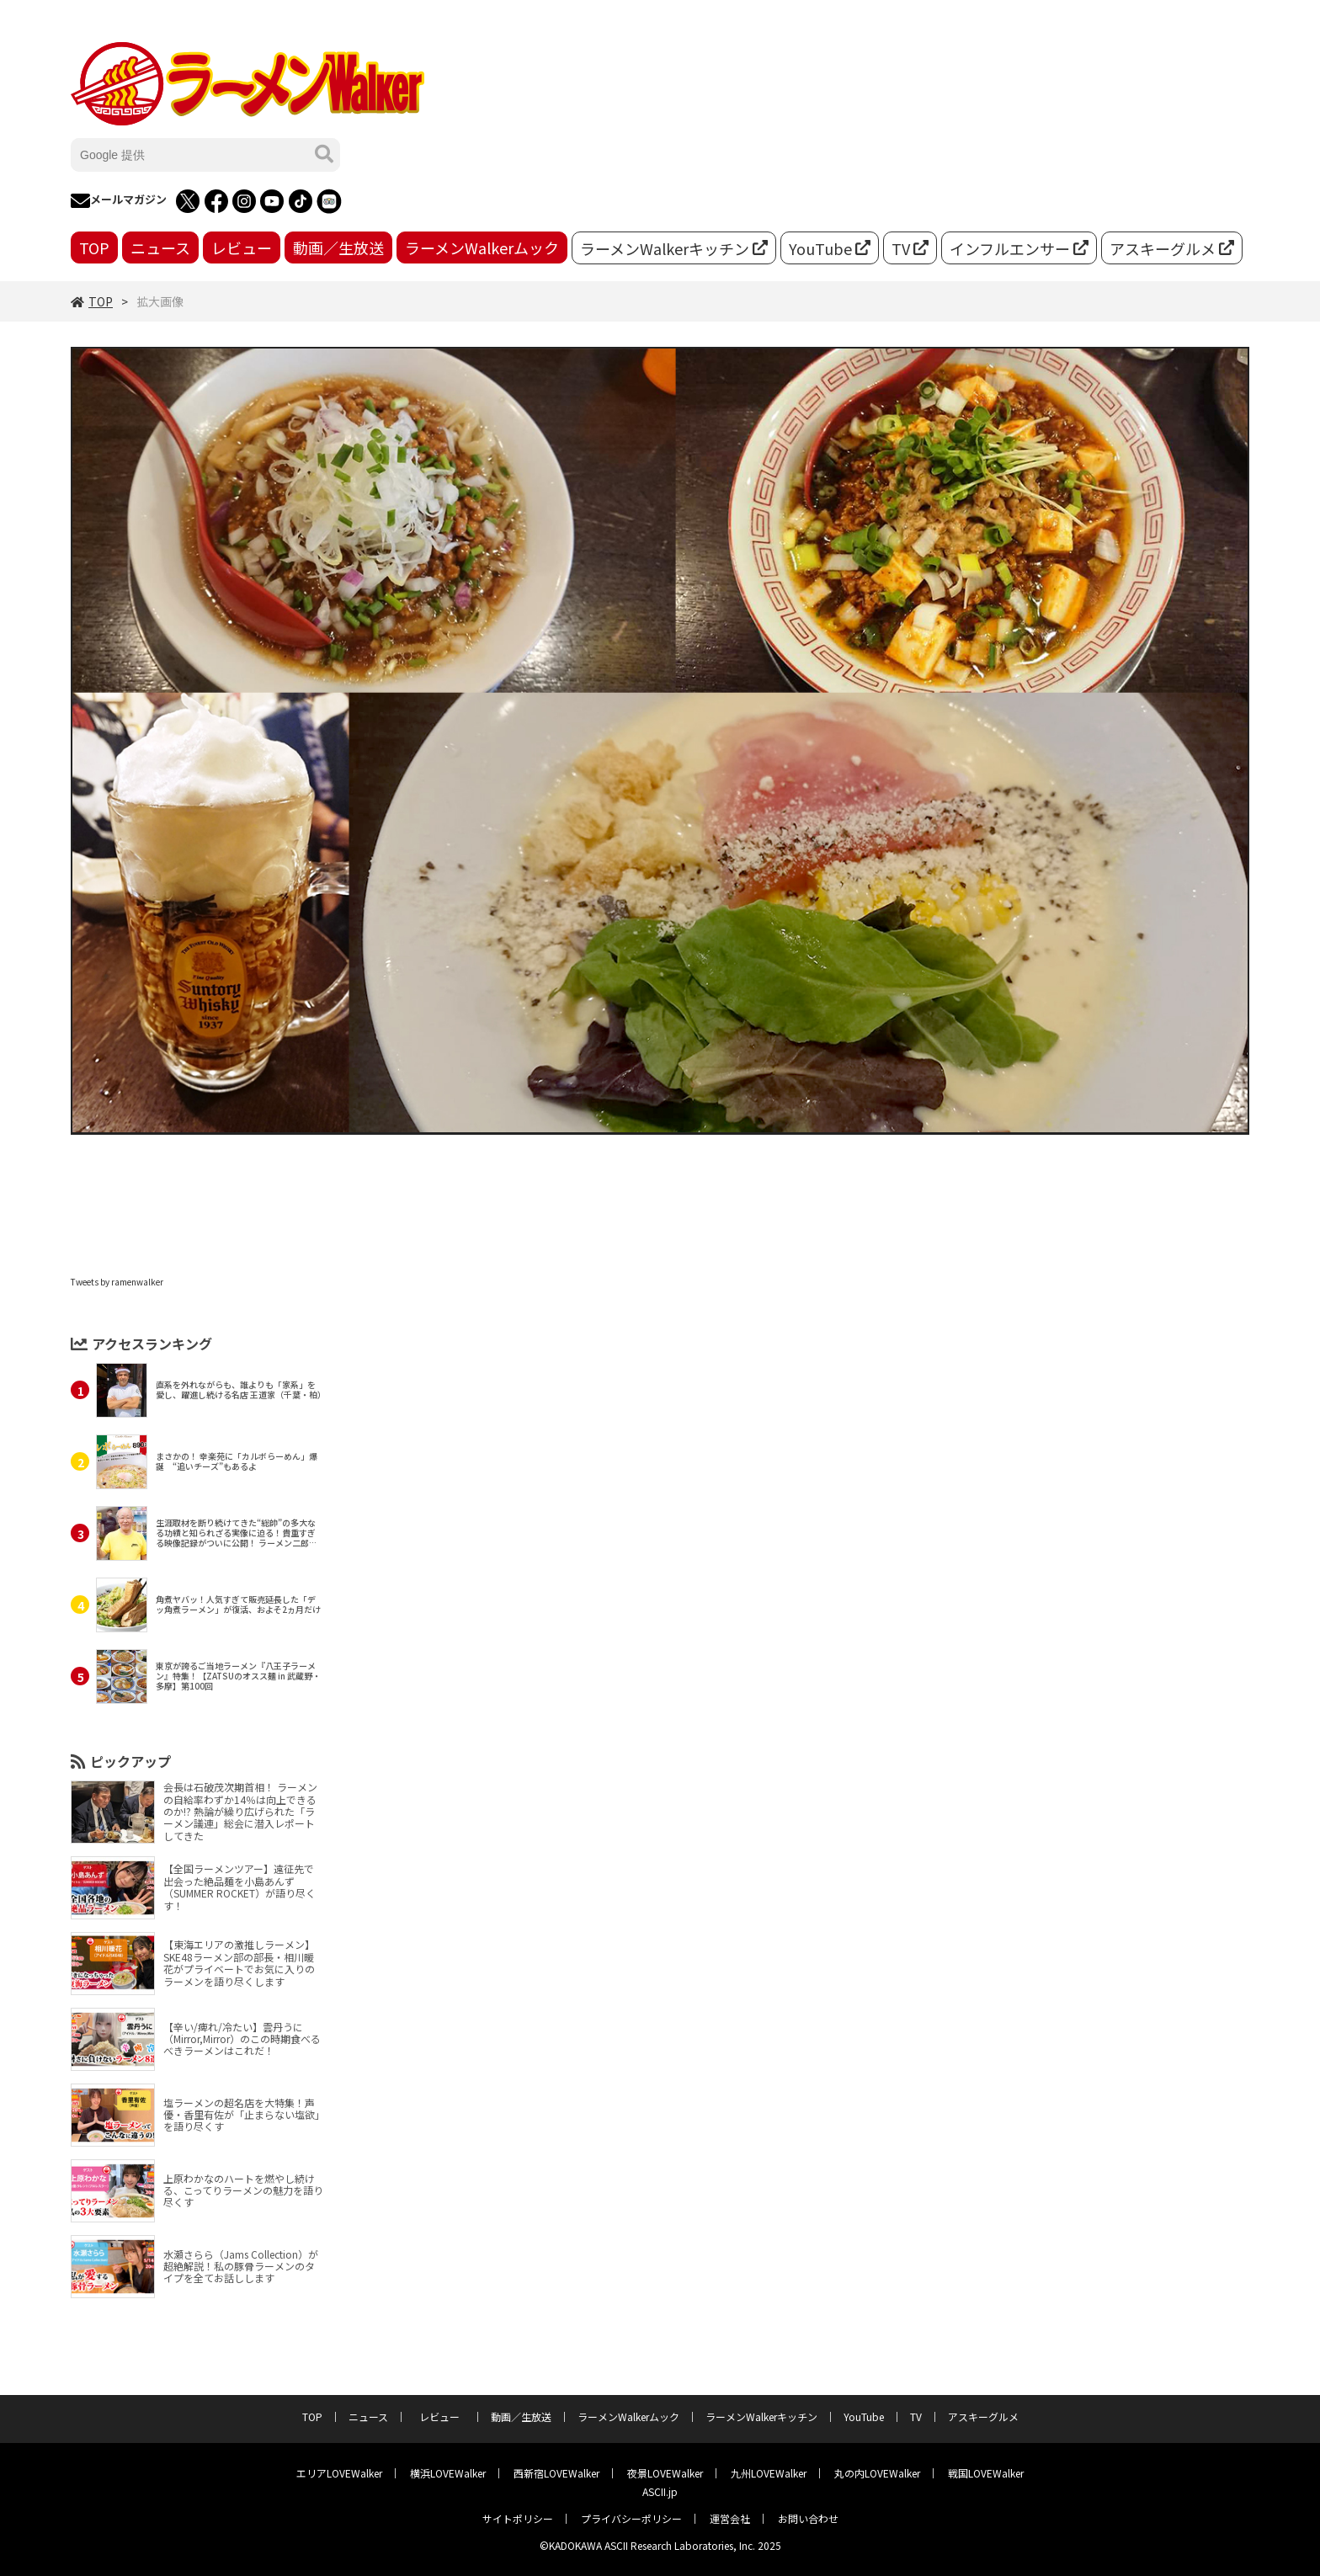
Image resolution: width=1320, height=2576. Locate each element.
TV (910, 248)
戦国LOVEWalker (986, 2473)
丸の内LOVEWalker (877, 2473)
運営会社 (730, 2518)
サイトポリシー (517, 2518)
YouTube (829, 248)
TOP (94, 247)
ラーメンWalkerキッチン (674, 248)
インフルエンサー (1019, 248)
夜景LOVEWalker (665, 2473)
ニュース (160, 247)
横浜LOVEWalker (448, 2473)
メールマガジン (119, 201)
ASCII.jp (660, 2491)
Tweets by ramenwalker (117, 1281)
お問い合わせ (808, 2518)
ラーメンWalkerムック (482, 247)
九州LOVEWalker (768, 2473)
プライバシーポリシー (631, 2518)
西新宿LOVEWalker (556, 2473)
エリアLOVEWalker (339, 2473)
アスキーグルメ (1172, 248)
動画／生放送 (338, 247)
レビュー (241, 247)
